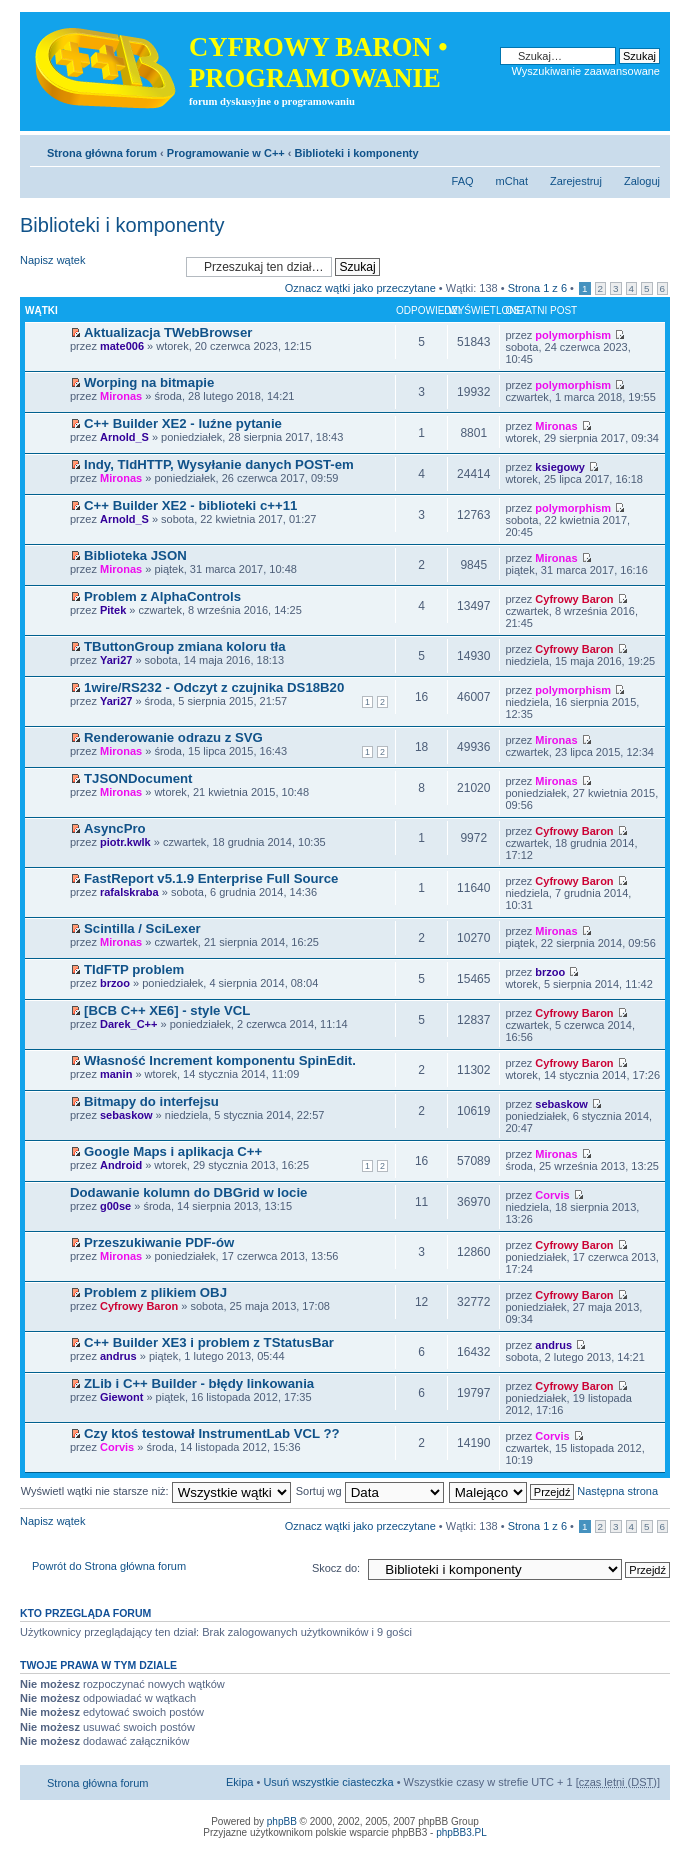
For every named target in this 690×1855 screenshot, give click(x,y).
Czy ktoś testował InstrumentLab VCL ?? (211, 1433)
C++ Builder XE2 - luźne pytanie (183, 423)
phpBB (282, 1821)
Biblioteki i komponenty (357, 153)
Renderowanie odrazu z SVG (173, 737)
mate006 (122, 346)
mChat (512, 181)
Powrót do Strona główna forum (109, 1566)
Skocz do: (336, 1568)
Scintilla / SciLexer (142, 928)
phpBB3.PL (461, 1832)
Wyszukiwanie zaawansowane (586, 71)
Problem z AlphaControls (162, 596)
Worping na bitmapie (149, 382)
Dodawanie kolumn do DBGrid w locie (188, 1192)
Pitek (113, 610)
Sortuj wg (370, 1491)
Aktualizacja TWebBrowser (168, 332)
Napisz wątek (98, 266)
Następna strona (617, 1491)
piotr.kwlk (125, 842)
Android (121, 1165)
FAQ (463, 181)
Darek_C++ (129, 1024)
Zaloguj (642, 181)
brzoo (115, 983)
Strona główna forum (102, 153)
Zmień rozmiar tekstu (645, 149)
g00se (115, 1206)
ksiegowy (560, 467)
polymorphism (573, 335)
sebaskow (126, 1115)
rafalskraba (129, 892)
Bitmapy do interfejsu (151, 1101)
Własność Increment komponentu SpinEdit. (220, 1060)
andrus (118, 1356)
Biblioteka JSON (135, 555)
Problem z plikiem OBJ (155, 1292)
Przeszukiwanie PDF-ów (159, 1242)
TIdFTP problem (134, 969)
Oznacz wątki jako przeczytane (360, 288)
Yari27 (116, 660)
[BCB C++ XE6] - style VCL (167, 1010)
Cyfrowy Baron (574, 599)
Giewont (121, 1397)
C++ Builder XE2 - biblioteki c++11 (190, 505)
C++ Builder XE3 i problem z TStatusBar (209, 1342)
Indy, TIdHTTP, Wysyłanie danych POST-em (219, 464)
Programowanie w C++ (226, 153)
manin (116, 1074)
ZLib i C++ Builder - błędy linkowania (199, 1383)
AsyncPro (115, 828)
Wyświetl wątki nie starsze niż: (156, 1491)
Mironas (121, 396)
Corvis (552, 1195)
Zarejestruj (576, 181)
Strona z (537, 288)
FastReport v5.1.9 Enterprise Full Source (211, 878)
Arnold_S (124, 437)
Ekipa (240, 1782)
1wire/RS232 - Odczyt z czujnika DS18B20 (214, 687)
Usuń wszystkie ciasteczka (328, 1782)
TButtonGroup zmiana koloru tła (184, 646)
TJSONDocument (138, 778)
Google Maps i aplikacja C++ (173, 1151)
